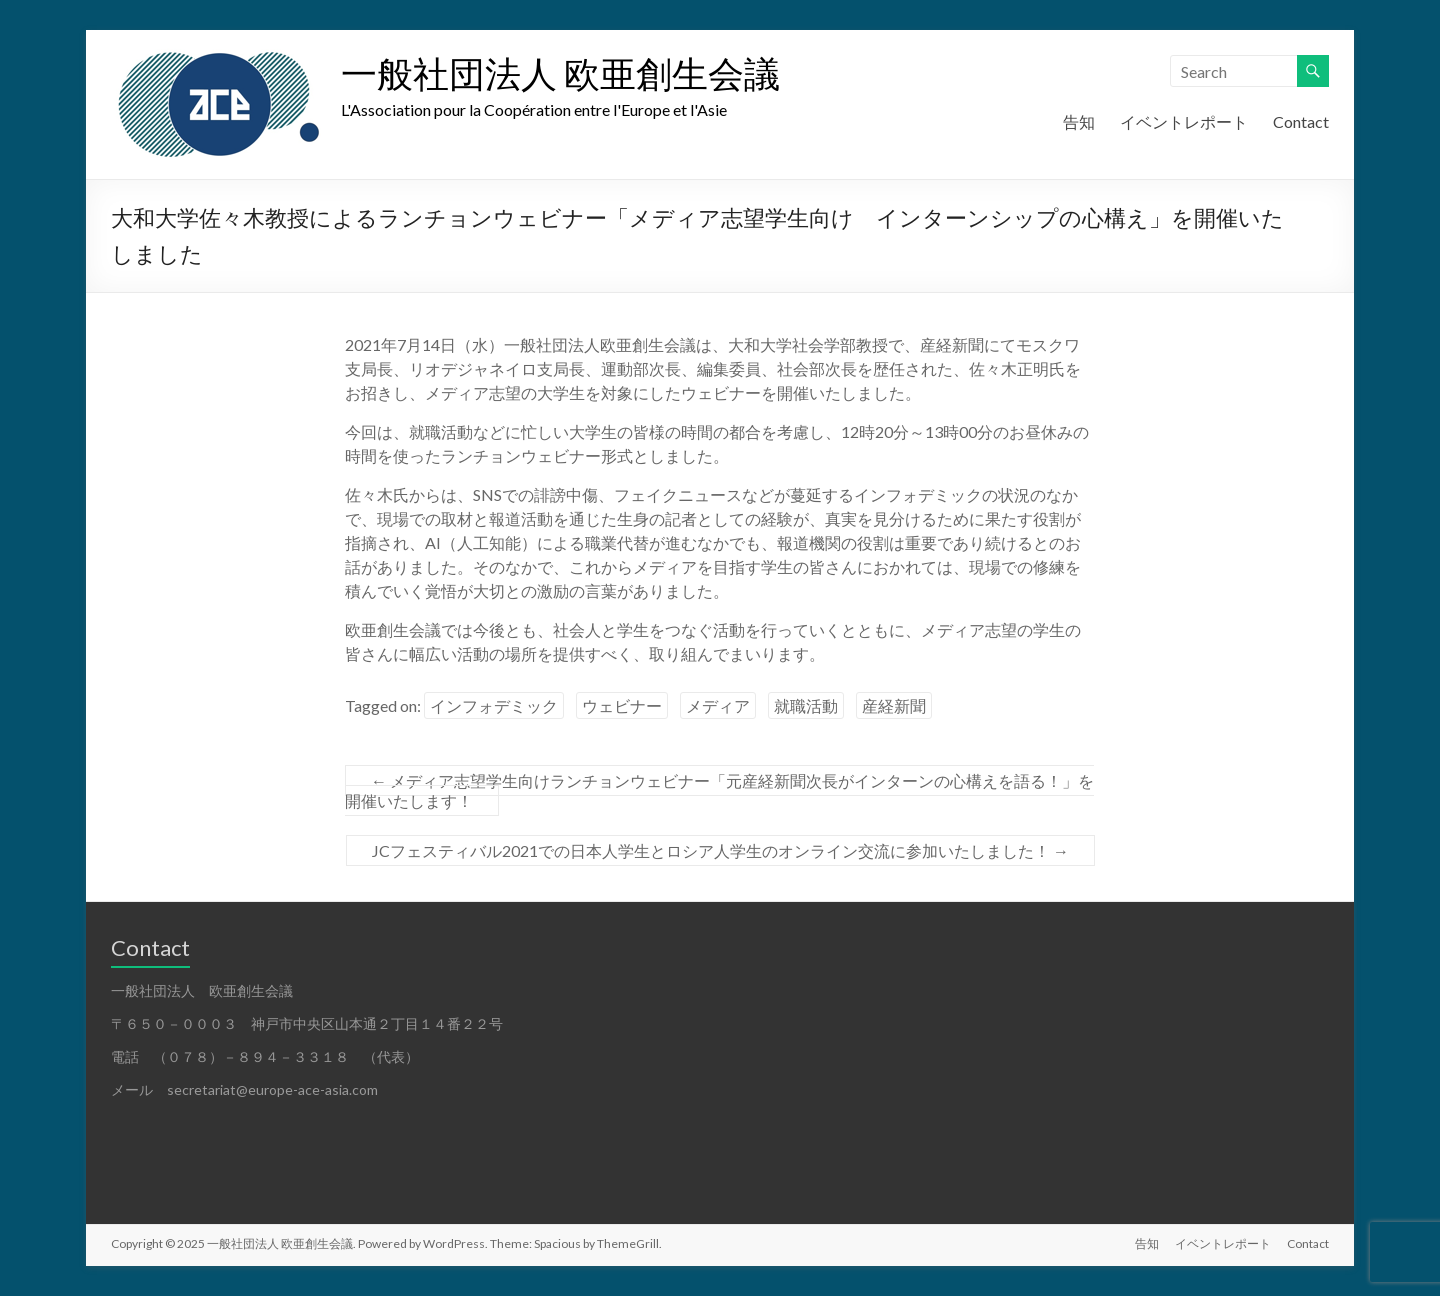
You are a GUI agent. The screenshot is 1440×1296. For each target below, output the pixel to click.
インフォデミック (494, 705)
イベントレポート (1184, 121)
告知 (1079, 121)
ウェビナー (622, 705)
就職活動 (806, 705)
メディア (718, 705)
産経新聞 (894, 705)
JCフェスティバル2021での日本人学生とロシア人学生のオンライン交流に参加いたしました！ (720, 850)
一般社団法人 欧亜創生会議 (560, 73)
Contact (1301, 121)
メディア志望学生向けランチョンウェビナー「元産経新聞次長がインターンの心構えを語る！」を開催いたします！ (719, 790)
